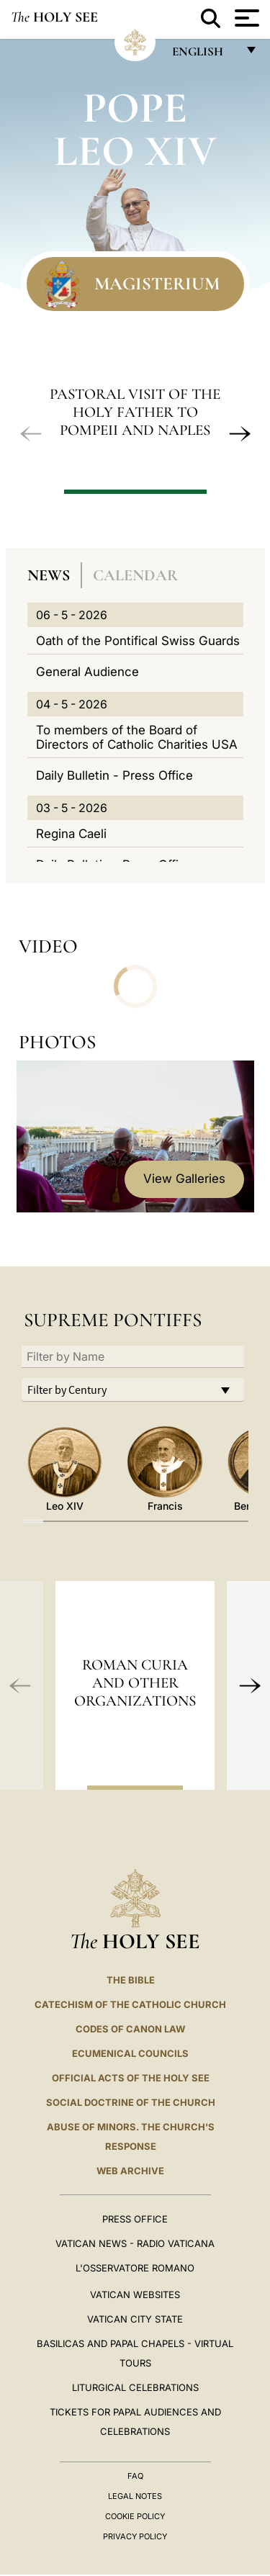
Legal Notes (135, 2496)
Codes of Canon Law (130, 2029)
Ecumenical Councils (130, 2053)
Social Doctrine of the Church (130, 2102)
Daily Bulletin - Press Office (114, 775)
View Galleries (184, 1178)
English (204, 55)
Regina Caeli (71, 834)
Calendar (135, 575)
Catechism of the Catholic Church (130, 2004)
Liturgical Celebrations (135, 2387)
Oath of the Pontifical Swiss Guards (138, 641)
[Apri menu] (245, 18)
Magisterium (157, 283)
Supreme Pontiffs (113, 1320)
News (48, 575)
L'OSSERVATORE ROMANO (135, 2268)
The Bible (131, 1980)
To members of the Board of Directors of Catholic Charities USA (137, 737)
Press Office (135, 2219)
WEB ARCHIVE (130, 2170)
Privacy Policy (135, 2536)
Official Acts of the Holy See (131, 2078)
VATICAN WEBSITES (135, 2294)
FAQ (135, 2476)
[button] (31, 433)
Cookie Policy (135, 2516)
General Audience (87, 672)
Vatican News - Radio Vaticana (135, 2243)
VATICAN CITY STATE (135, 2319)
